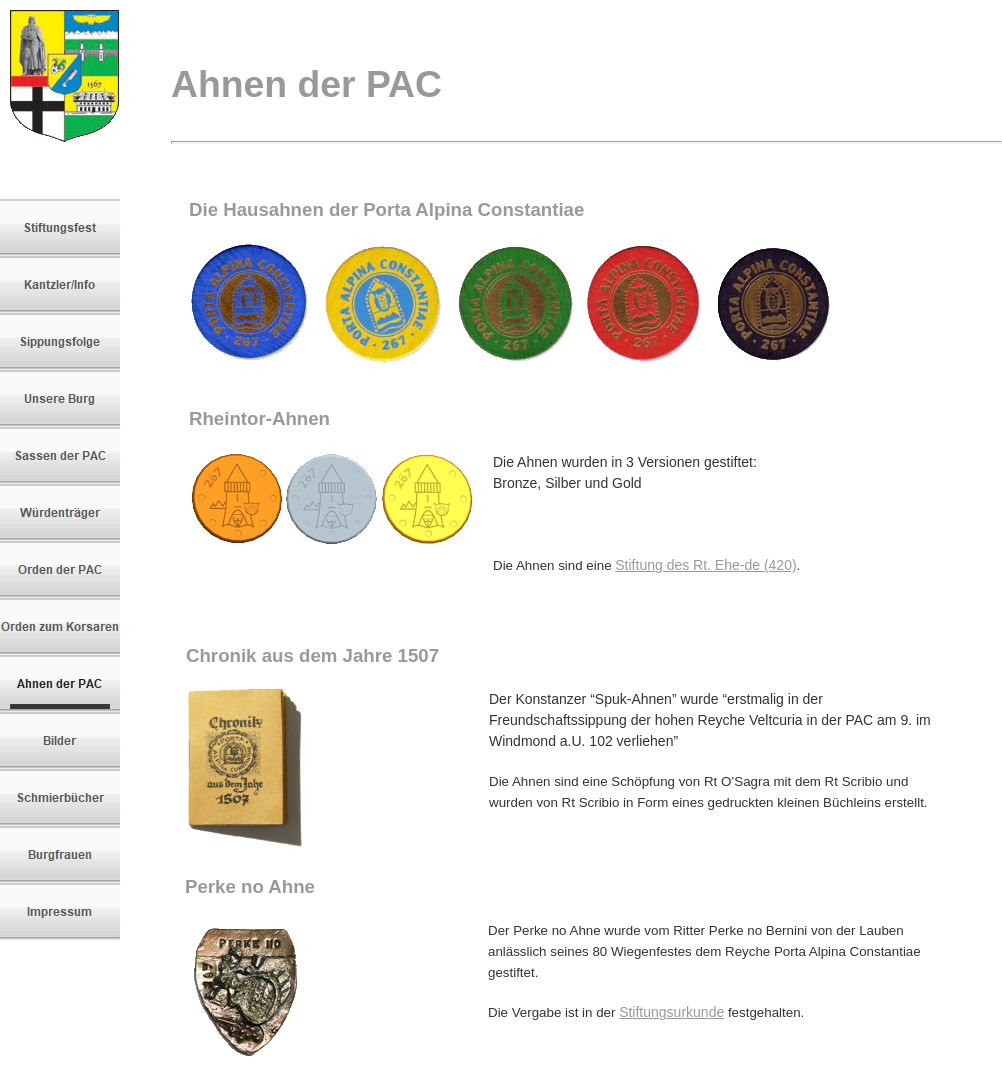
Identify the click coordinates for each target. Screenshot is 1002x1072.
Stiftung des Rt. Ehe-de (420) (705, 565)
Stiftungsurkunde (671, 1012)
